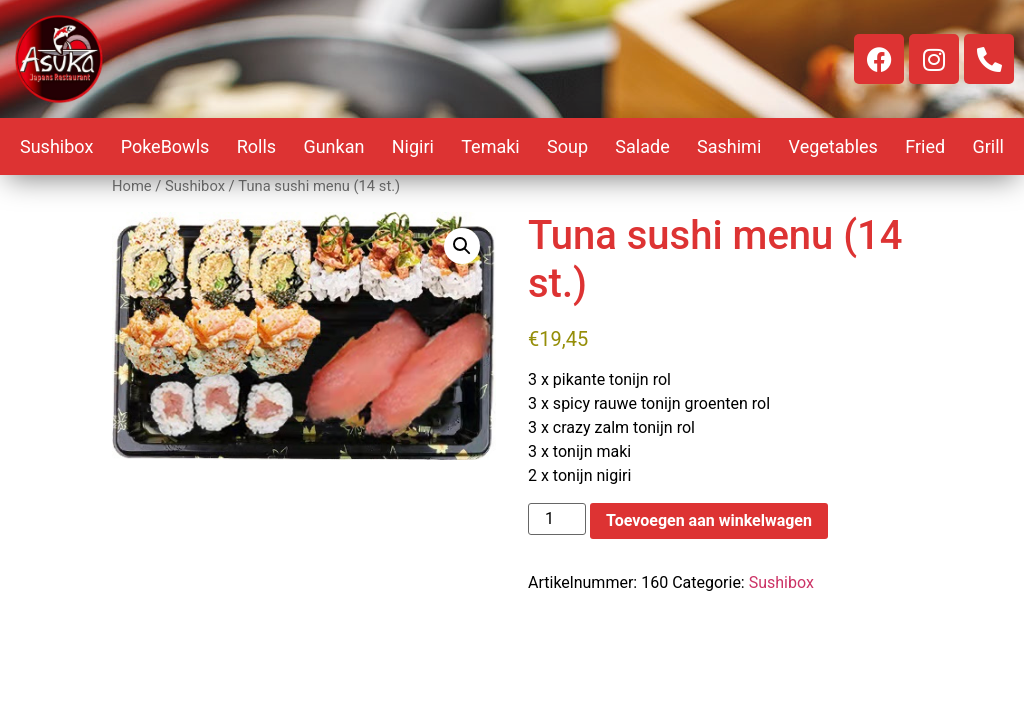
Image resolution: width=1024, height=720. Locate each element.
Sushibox (56, 146)
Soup (567, 146)
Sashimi (729, 146)
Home (132, 186)
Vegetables (833, 146)
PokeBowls (165, 146)
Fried (925, 146)
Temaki (490, 146)
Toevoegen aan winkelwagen (709, 520)
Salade (642, 146)
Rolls (256, 146)
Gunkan (333, 146)
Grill (988, 146)
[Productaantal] (557, 519)
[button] (462, 246)
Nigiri (413, 146)
